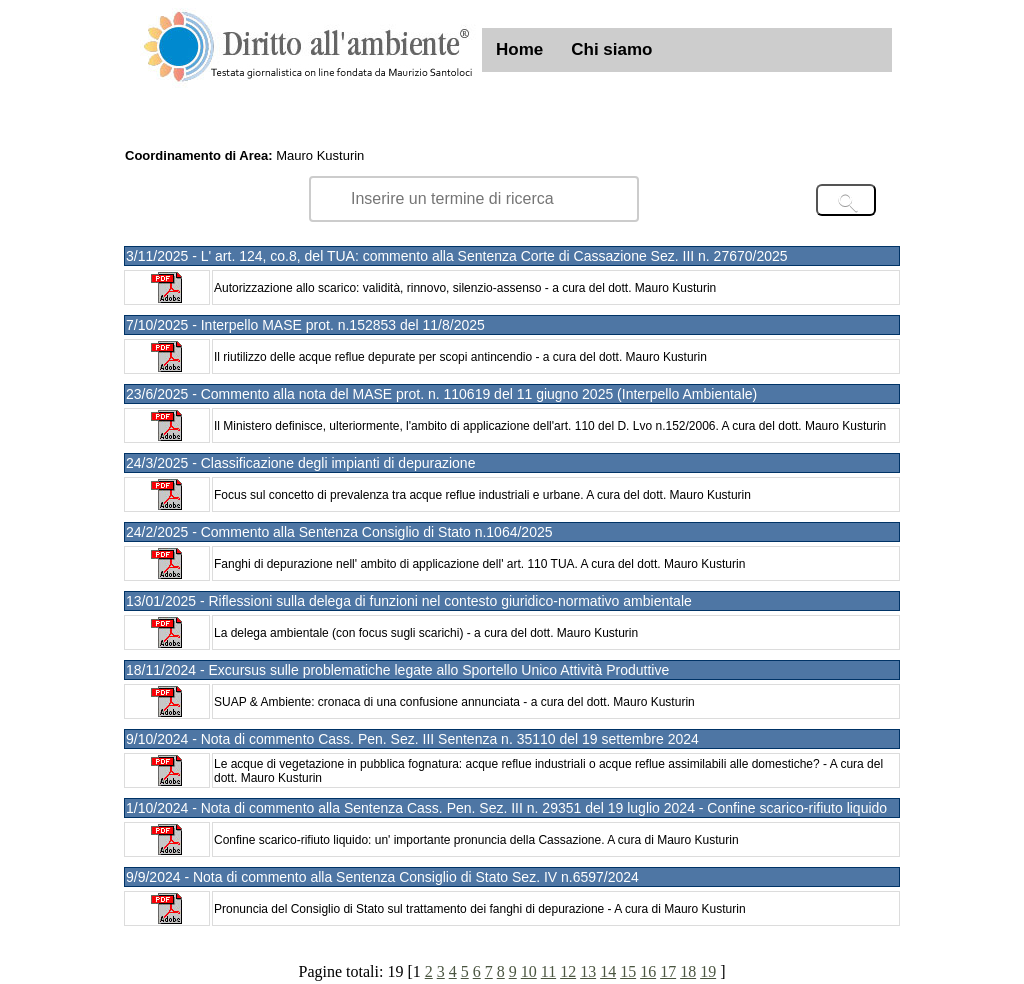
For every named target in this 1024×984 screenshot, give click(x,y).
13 (588, 971)
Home (519, 49)
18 (688, 971)
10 (529, 971)
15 (628, 971)
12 (568, 971)
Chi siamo (611, 49)
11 (548, 971)
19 (708, 971)
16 (648, 971)
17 (668, 971)
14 (608, 971)
